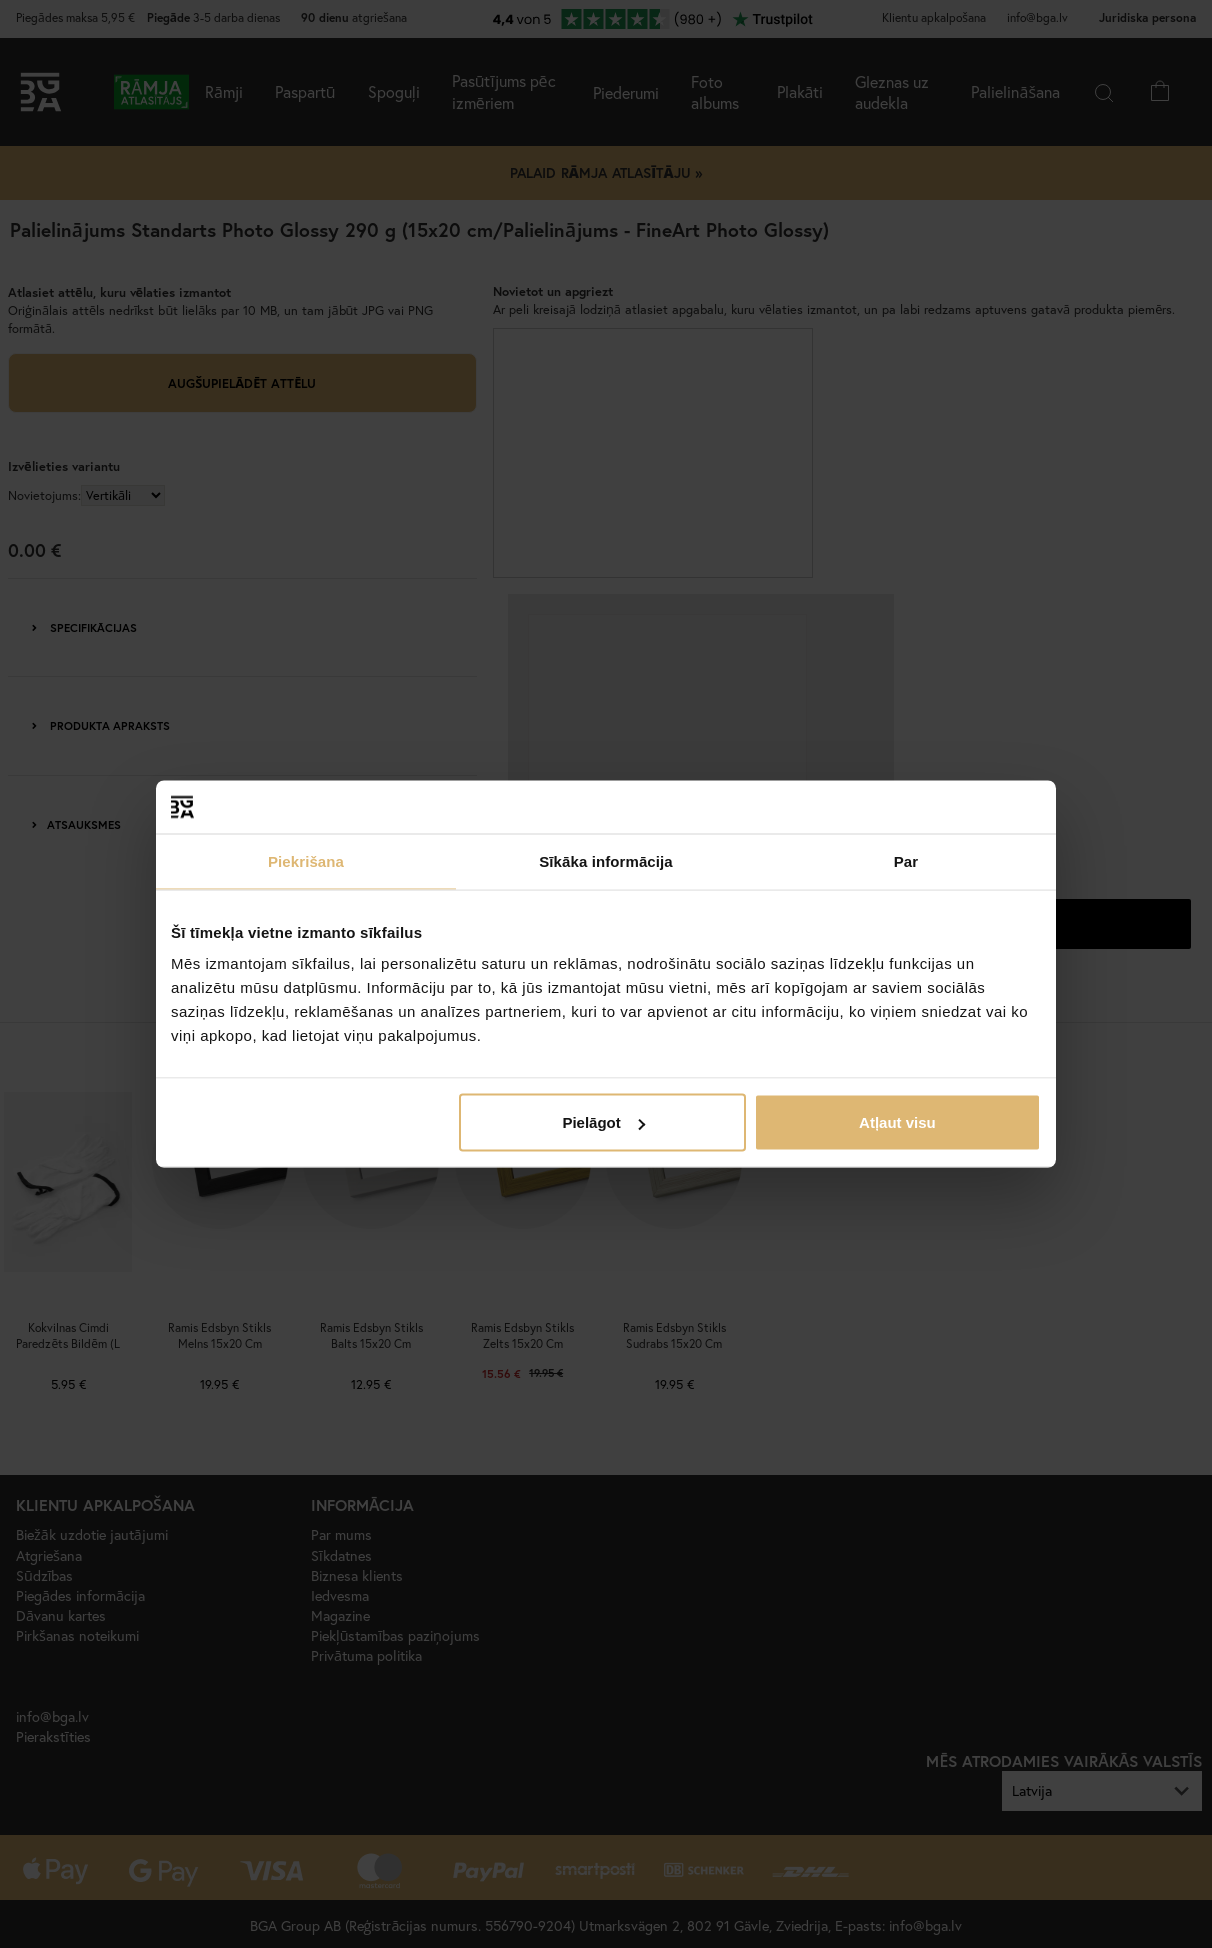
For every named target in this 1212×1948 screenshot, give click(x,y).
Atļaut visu (897, 1122)
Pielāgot (603, 1122)
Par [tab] (906, 860)
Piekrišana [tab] (306, 860)
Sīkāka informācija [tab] (606, 860)
